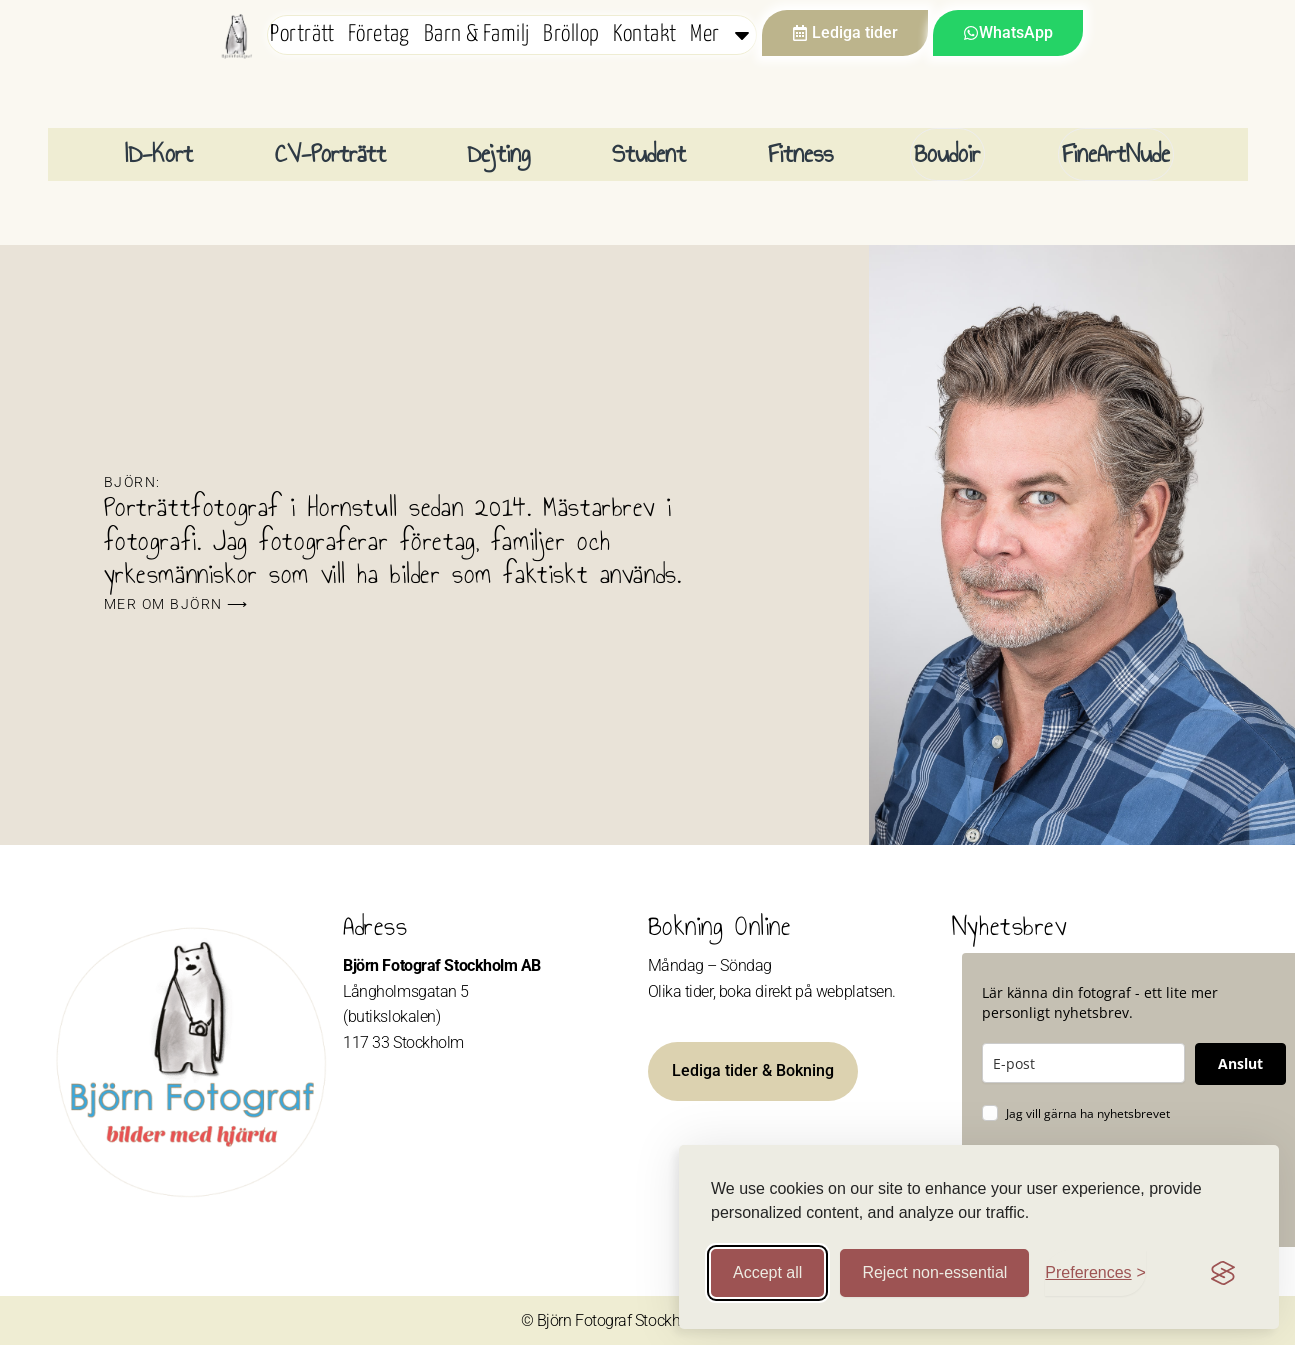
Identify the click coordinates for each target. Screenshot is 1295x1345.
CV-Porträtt (330, 153)
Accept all (767, 1272)
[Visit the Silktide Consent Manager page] (1223, 1273)
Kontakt (644, 34)
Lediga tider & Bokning (753, 1070)
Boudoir (947, 153)
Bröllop (571, 34)
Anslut (1240, 1063)
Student (649, 153)
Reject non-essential (934, 1272)
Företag (379, 34)
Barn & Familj (477, 34)
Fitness (800, 153)
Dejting (498, 153)
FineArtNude (1116, 153)
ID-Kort (159, 153)
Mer (721, 35)
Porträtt (302, 34)
